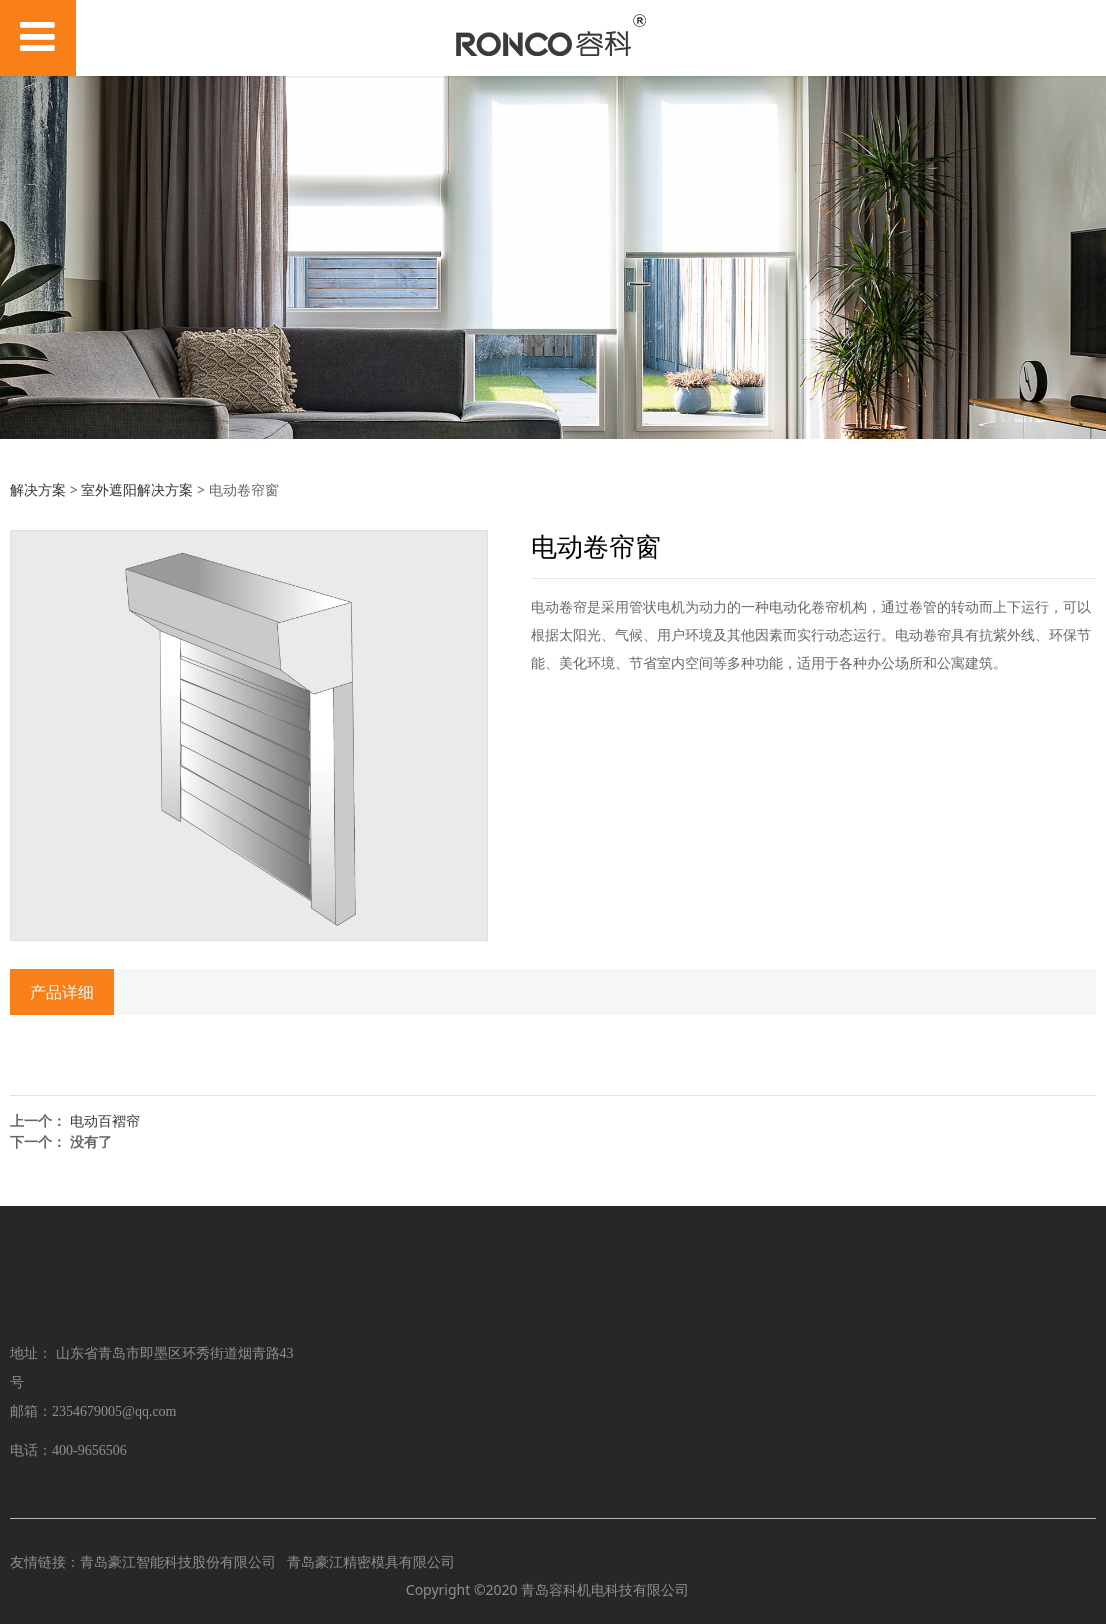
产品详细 (62, 992)
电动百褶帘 (105, 1120)
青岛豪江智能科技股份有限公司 (178, 1561)
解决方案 (38, 489)
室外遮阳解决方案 (137, 489)
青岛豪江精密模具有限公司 (371, 1561)
